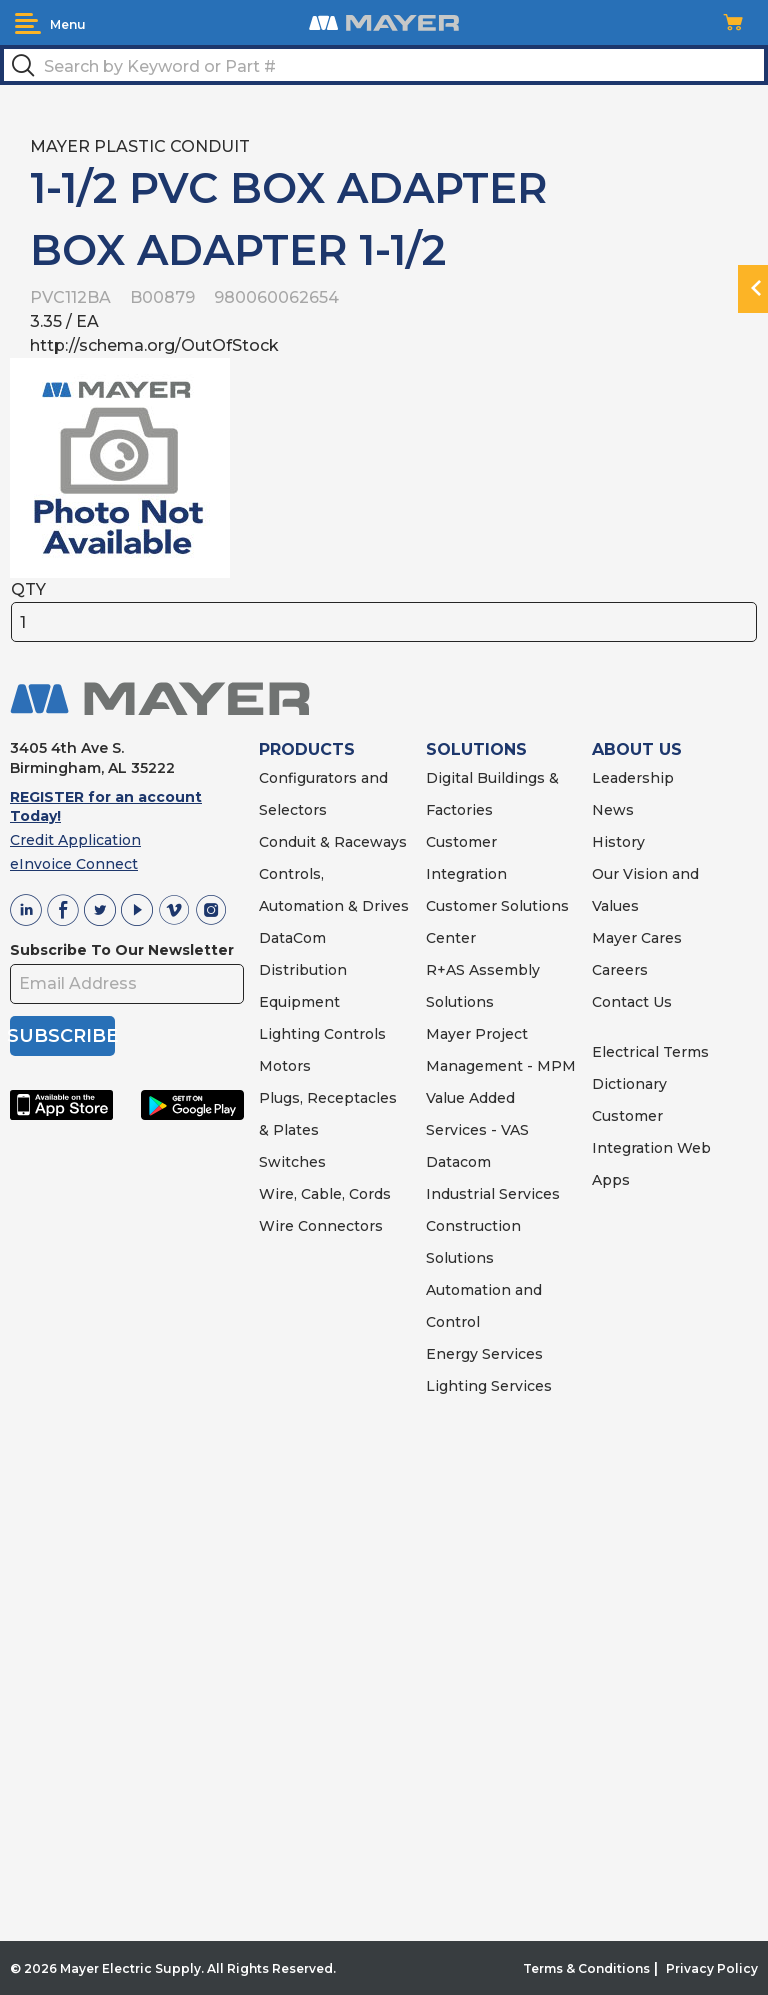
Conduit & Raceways (333, 842)
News (613, 810)
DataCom (292, 938)
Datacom (458, 1162)
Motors (285, 1066)
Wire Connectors (321, 1226)
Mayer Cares (637, 938)
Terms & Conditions (586, 1968)
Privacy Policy (712, 1968)
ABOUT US (637, 749)
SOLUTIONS (476, 749)
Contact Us (632, 1002)
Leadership (633, 778)
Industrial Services (493, 1194)
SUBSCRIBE (62, 1036)
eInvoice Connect (74, 864)
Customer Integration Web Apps (651, 1148)
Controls (353, 1034)
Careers (620, 970)
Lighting (289, 1034)
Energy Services (484, 1354)
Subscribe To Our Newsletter (122, 950)
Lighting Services (489, 1386)
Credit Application (75, 840)
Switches (292, 1162)
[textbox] (384, 65)
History (618, 842)
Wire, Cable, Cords (325, 1194)
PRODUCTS (307, 749)
